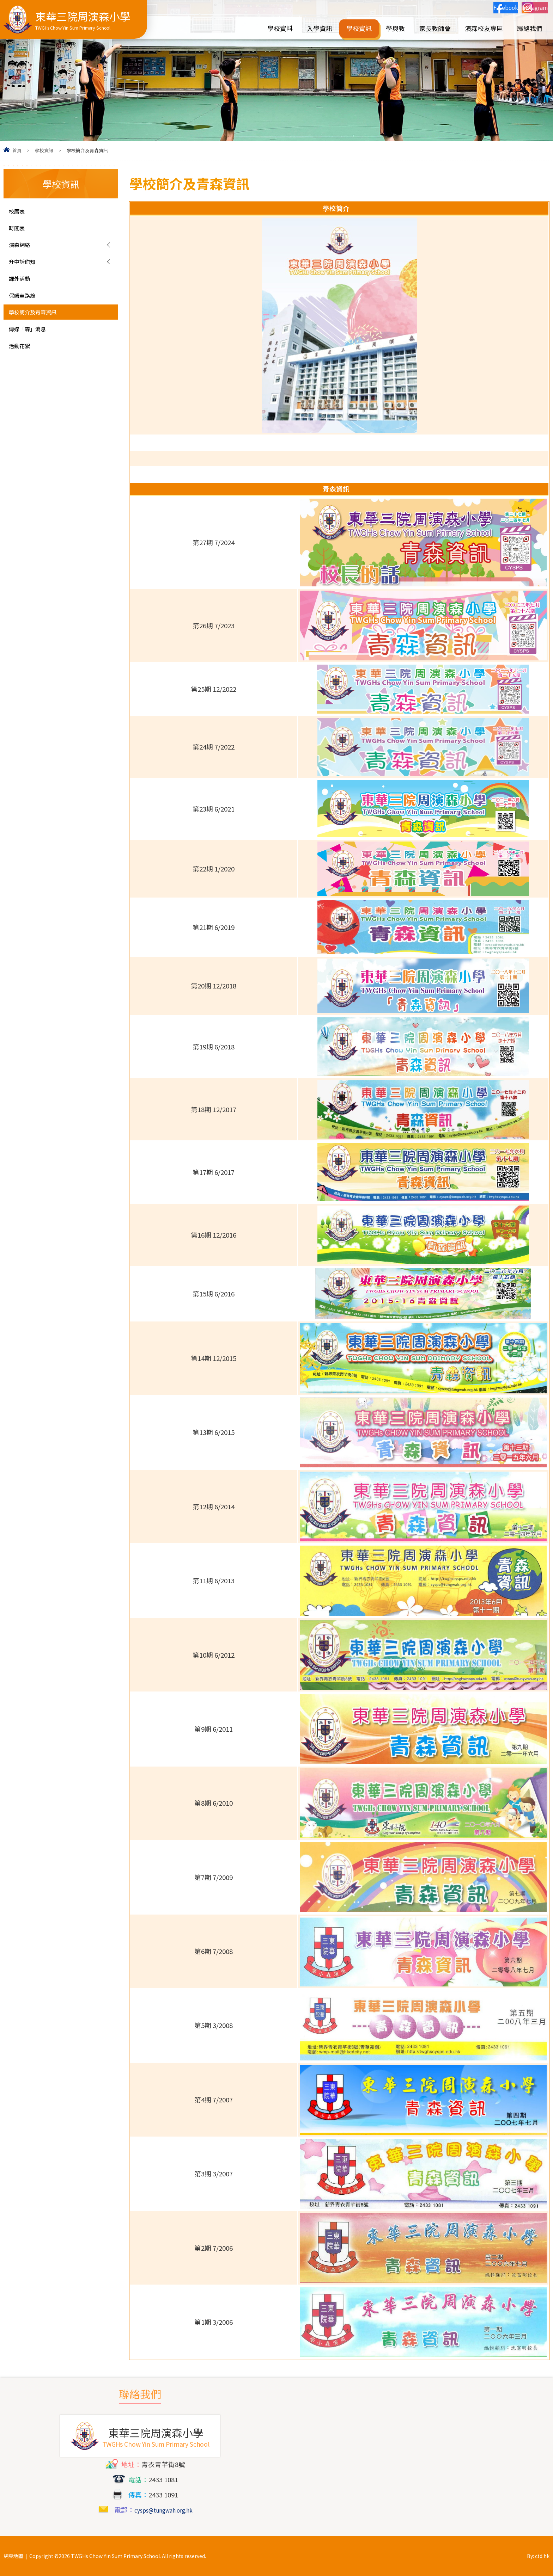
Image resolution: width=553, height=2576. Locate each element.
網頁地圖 (13, 2555)
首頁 (17, 150)
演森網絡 (22, 249)
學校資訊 (44, 150)
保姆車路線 (25, 304)
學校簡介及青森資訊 (39, 323)
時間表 (19, 230)
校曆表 (19, 211)
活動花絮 (22, 360)
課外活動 (22, 286)
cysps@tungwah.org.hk (163, 2509)
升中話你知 (25, 267)
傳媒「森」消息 (32, 341)
